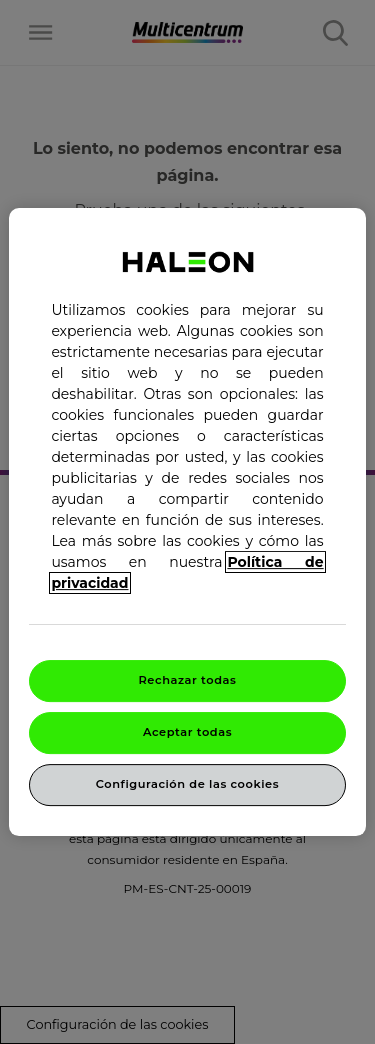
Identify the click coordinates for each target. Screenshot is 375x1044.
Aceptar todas (187, 732)
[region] (187, 522)
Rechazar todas (187, 680)
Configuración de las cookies (187, 784)
